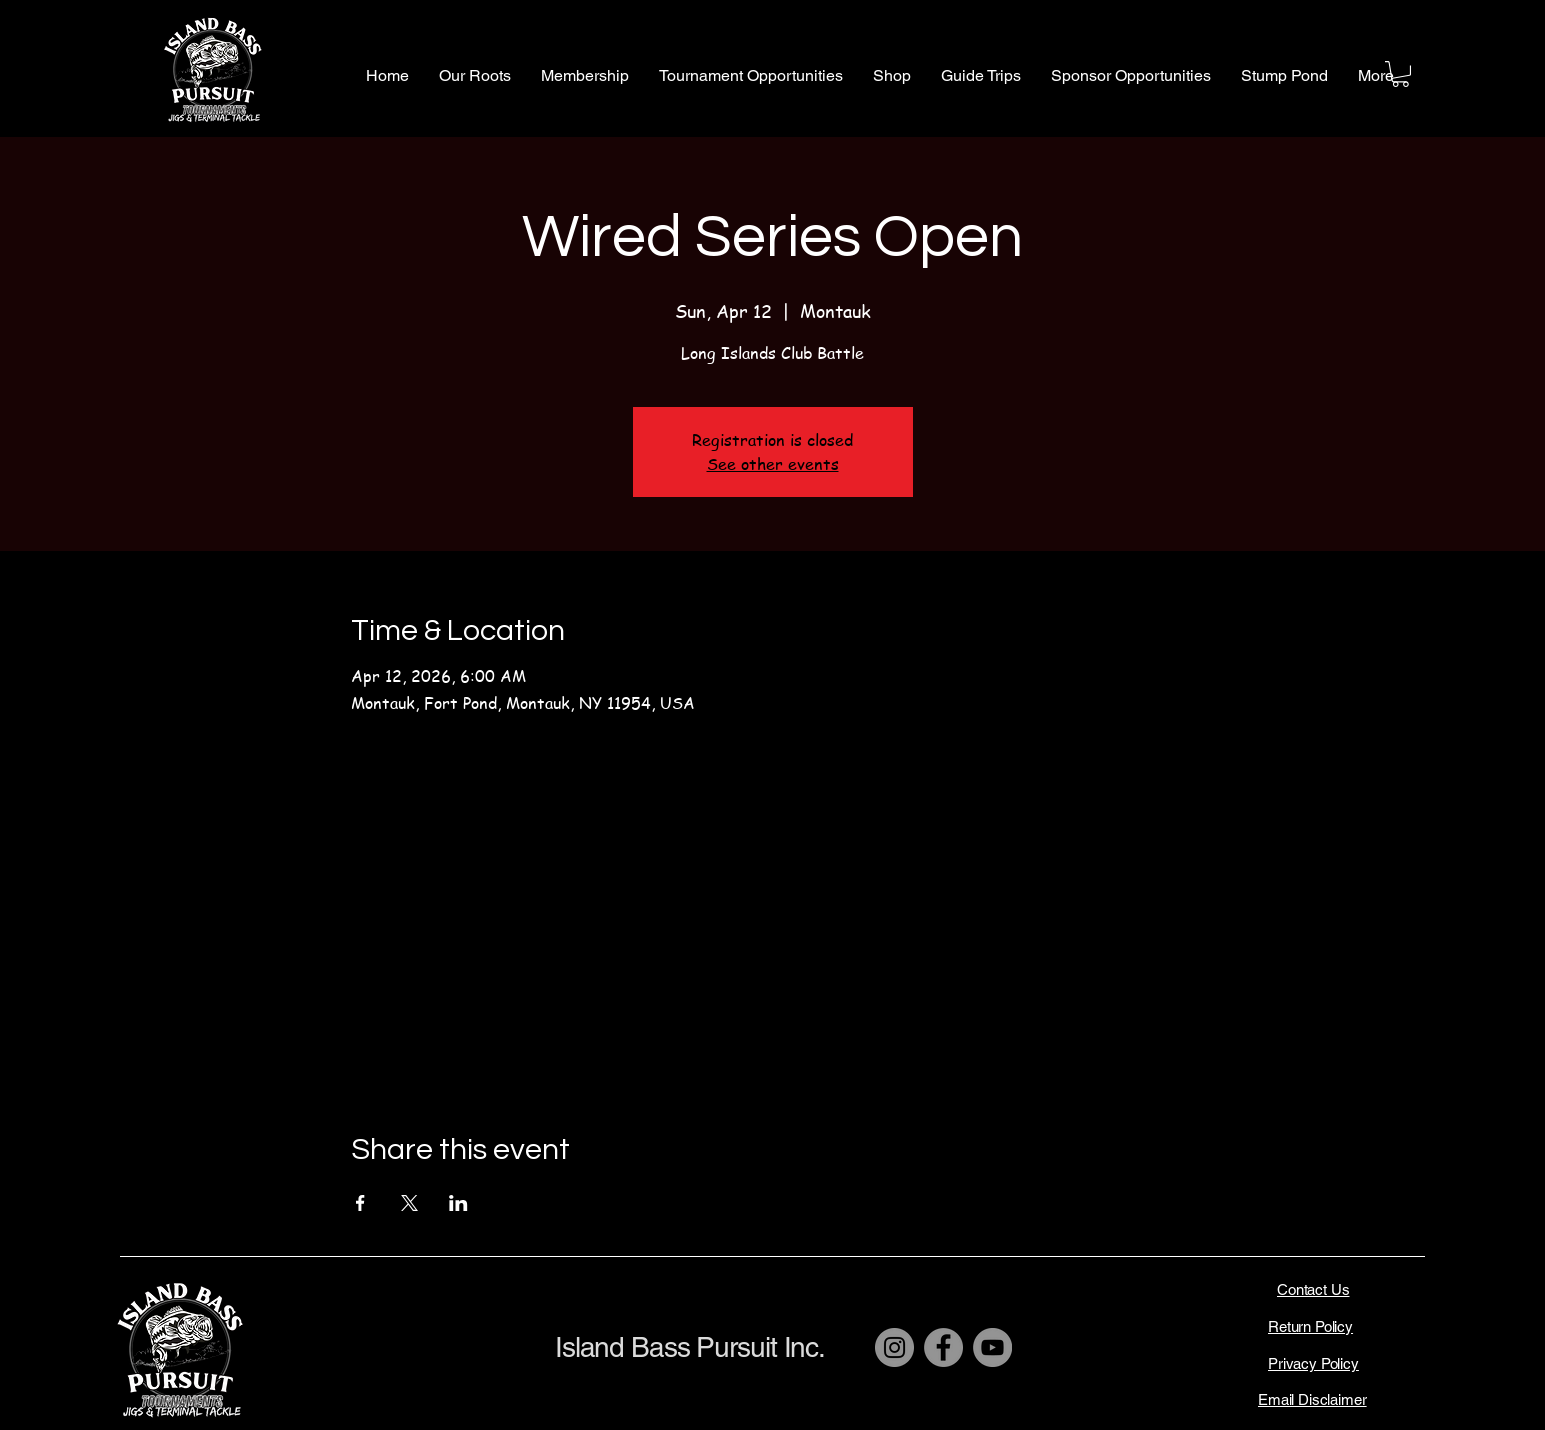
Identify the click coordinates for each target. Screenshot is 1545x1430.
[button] (475, 76)
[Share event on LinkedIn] (458, 1203)
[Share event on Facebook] (360, 1203)
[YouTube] (992, 1347)
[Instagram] (894, 1347)
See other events (773, 464)
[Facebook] (943, 1347)
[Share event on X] (409, 1203)
